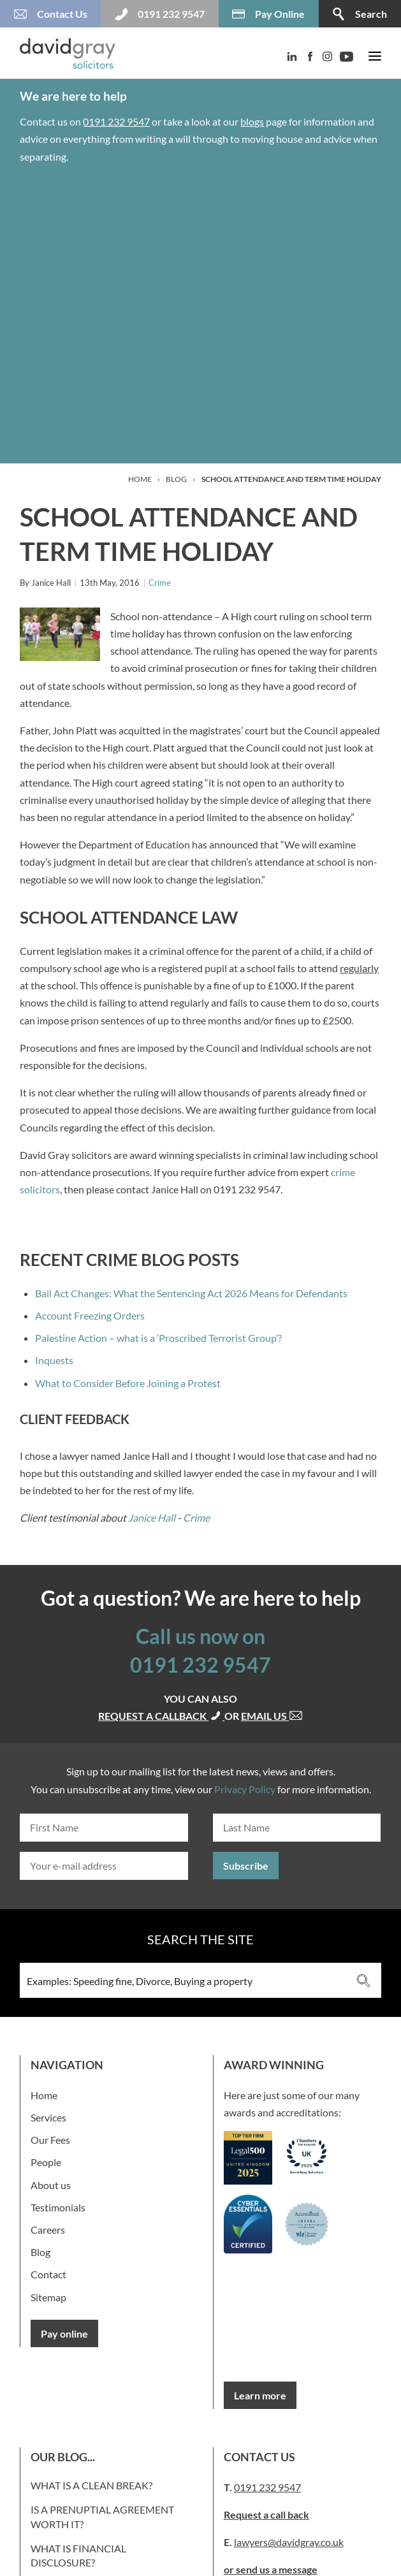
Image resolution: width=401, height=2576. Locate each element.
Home (140, 479)
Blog (176, 479)
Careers (48, 2229)
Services (48, 2117)
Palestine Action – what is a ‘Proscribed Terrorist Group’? (158, 1338)
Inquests (54, 1360)
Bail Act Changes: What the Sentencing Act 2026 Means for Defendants (191, 1293)
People (46, 2162)
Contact (48, 2274)
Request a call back (266, 2514)
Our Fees (50, 2140)
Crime (160, 583)
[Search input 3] (183, 1980)
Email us (272, 1716)
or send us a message (270, 2569)
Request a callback (161, 1716)
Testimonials (58, 2207)
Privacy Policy (244, 1789)
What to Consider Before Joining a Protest (128, 1383)
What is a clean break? (91, 2485)
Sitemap (48, 2297)
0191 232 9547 (116, 121)
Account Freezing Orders (90, 1315)
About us (51, 2185)
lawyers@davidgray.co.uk (289, 2542)
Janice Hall (151, 1517)
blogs (252, 121)
